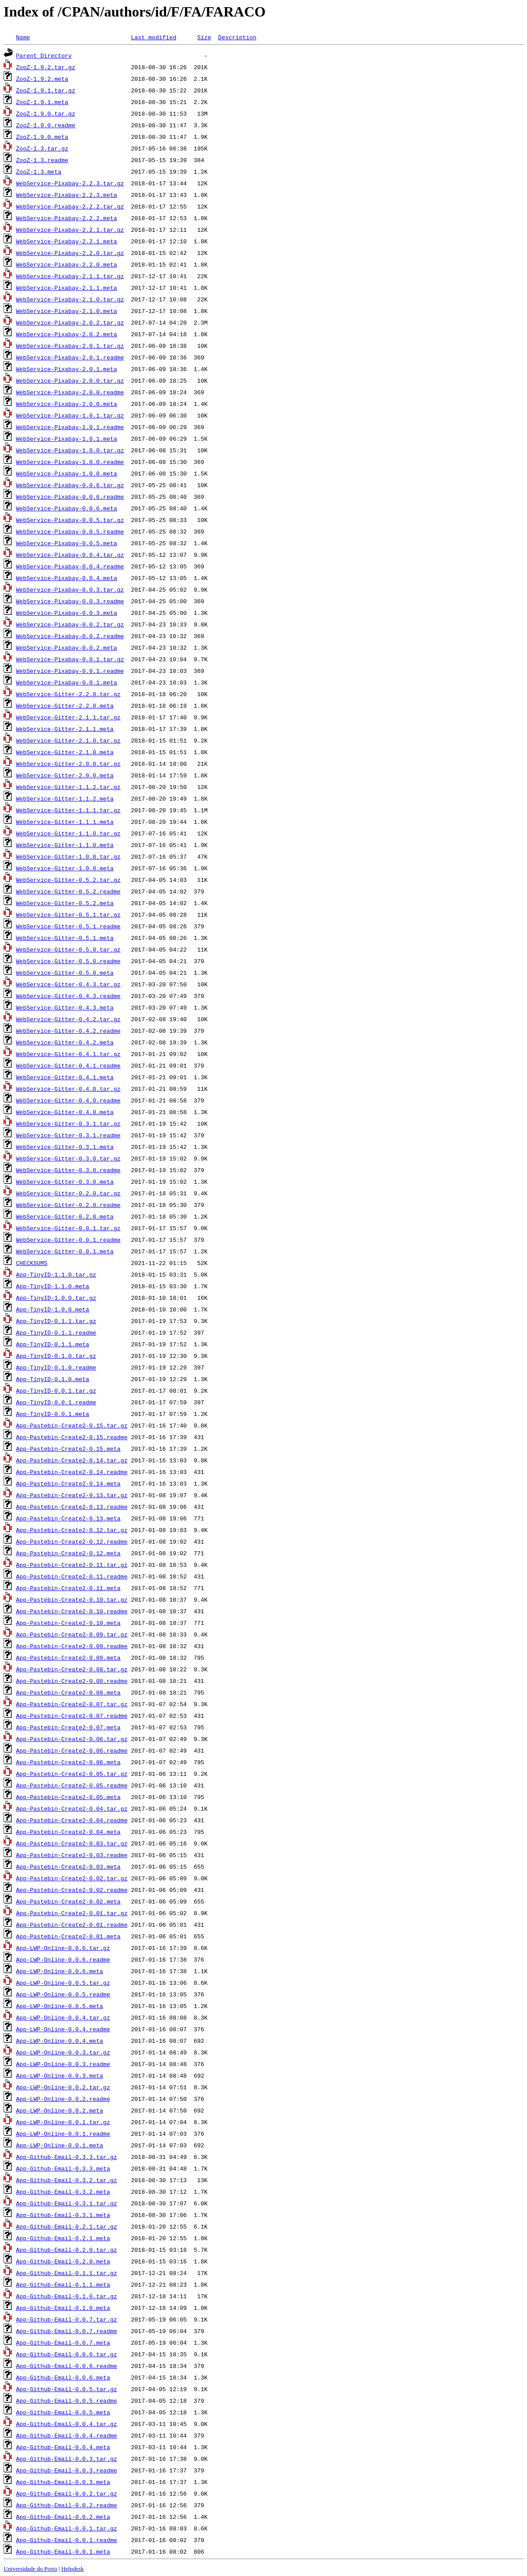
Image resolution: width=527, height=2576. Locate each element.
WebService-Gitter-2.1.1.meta (64, 729)
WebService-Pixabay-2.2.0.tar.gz (70, 253)
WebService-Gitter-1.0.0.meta (64, 868)
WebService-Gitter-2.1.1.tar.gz (68, 717)
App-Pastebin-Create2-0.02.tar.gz (72, 1878)
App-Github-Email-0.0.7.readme (66, 2331)
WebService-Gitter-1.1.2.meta (64, 798)
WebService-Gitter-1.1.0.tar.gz (68, 833)
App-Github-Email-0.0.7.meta (63, 2342)
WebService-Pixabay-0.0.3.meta (66, 613)
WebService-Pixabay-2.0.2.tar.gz (70, 322)
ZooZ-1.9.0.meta (42, 137)
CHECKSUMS (31, 1263)
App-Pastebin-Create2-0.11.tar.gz (72, 1565)
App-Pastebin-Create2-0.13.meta (68, 1518)
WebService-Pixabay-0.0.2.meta (66, 647)
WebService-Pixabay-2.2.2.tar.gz (70, 206)
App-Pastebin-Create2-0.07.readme (72, 1716)
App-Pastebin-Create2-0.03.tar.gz (72, 1843)
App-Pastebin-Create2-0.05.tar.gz (72, 1774)
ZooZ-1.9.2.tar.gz (45, 67)
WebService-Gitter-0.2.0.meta (64, 1216)
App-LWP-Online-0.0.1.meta (59, 2145)
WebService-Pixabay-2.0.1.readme (70, 357)
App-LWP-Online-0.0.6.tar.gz (63, 1948)
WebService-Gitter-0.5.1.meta (64, 938)
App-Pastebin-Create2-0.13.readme (72, 1507)
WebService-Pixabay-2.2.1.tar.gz (70, 229)
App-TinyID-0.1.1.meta (52, 1344)
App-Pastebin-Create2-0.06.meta (68, 1762)
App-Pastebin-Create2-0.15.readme (72, 1437)
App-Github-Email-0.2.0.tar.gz (66, 2250)
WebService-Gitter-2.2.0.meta (64, 705)
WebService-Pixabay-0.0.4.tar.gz (70, 555)
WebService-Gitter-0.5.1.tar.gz (68, 914)
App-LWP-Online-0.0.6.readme (63, 1959)
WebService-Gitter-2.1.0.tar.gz (68, 740)
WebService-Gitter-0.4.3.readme (68, 996)
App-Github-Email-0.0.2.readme (66, 2505)
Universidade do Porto (30, 2568)
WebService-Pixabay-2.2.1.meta (66, 241)
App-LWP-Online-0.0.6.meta (59, 1971)
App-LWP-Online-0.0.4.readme (63, 2029)
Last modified (153, 37)
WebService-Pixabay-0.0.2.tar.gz (70, 624)
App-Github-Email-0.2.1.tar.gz (66, 2226)
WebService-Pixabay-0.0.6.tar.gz (70, 485)
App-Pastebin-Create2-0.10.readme (72, 1611)
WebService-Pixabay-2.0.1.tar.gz (70, 346)
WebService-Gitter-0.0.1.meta (64, 1251)
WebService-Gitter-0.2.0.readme (68, 1205)
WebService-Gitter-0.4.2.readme (68, 1031)
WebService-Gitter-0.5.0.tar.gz (68, 949)
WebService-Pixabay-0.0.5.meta (66, 543)
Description (237, 37)
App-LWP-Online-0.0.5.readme (63, 1994)
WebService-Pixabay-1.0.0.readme (70, 462)
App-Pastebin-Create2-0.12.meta (68, 1553)
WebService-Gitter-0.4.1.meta (64, 1077)
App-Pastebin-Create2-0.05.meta (68, 1797)
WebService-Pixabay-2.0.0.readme (70, 392)
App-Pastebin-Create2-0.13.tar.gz (72, 1495)
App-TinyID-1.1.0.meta (52, 1286)
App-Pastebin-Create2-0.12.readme (72, 1541)
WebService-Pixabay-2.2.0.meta (66, 264)
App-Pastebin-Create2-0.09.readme (72, 1646)
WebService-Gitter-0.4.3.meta (64, 1007)
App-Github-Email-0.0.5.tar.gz (66, 2389)
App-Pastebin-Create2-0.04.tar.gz (72, 1808)
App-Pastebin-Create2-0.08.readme (72, 1681)
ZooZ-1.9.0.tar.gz (45, 113)
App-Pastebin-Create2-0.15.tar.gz (72, 1425)
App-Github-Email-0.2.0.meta (63, 2261)
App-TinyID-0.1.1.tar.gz (56, 1321)
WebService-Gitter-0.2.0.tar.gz (68, 1193)
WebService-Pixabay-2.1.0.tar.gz (70, 299)
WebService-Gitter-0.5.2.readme (68, 891)
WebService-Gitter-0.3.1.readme (68, 1135)
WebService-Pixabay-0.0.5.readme (70, 531)
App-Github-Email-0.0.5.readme (66, 2400)
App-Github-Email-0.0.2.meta (63, 2517)
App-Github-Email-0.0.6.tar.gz (66, 2354)
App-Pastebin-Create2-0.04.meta (68, 1832)
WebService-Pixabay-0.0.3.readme (70, 601)
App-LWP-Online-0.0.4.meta (59, 2041)
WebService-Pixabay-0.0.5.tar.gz (70, 520)
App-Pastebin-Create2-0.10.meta (68, 1623)
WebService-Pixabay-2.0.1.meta (66, 369)
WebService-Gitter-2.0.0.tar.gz (68, 764)
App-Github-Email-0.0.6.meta (63, 2377)
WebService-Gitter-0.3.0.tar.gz (68, 1158)
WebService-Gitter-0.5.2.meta (64, 903)
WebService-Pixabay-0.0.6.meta (66, 508)
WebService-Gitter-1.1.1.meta (64, 822)
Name (23, 37)
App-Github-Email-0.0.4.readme (66, 2435)
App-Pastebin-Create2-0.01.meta (68, 1936)
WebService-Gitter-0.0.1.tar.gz (68, 1228)
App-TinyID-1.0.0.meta (52, 1309)
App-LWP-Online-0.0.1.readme (63, 2133)
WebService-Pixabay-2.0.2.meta (66, 334)
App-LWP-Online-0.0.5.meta (59, 2006)
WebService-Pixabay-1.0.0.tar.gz (70, 450)
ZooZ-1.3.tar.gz (42, 148)
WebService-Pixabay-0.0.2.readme (70, 636)
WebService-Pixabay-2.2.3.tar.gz (70, 183)
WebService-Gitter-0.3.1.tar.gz (68, 1123)
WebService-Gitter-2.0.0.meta (64, 775)
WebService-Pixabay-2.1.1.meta (66, 288)
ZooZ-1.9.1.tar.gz (45, 90)
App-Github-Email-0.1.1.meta (63, 2284)
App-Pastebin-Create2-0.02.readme (72, 1890)
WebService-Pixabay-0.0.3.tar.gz (70, 589)
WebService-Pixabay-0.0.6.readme (70, 497)
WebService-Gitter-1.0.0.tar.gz (68, 856)
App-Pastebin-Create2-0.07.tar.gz (72, 1704)
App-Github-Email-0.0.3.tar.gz (66, 2459)
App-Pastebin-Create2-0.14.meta (68, 1483)
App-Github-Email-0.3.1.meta (63, 2215)
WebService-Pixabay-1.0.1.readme (70, 427)
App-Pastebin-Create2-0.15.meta (68, 1449)
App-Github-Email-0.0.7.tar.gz (66, 2319)
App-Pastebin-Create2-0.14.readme (72, 1472)
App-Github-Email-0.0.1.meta (63, 2551)
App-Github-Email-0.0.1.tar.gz (66, 2528)
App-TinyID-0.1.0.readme (56, 1367)
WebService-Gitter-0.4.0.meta (64, 1112)
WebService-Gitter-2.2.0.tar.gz (68, 694)
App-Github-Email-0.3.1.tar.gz (66, 2203)
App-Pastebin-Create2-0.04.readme (72, 1820)
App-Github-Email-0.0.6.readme (66, 2366)
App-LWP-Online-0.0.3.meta (59, 2075)
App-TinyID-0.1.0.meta (52, 1379)
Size (204, 37)
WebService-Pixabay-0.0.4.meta (66, 578)
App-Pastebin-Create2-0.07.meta (68, 1727)
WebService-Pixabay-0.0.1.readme (70, 671)
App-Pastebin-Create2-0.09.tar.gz (72, 1634)
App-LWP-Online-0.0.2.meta (59, 2110)
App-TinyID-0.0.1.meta (52, 1414)
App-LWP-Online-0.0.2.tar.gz (63, 2087)
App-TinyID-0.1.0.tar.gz (56, 1356)
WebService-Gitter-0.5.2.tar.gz (68, 880)
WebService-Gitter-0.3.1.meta (64, 1147)
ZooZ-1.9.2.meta (42, 79)
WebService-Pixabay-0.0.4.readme (70, 566)
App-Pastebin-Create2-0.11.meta (68, 1588)
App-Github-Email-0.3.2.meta (63, 2192)
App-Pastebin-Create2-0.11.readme (72, 1576)
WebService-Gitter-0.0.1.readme (68, 1240)
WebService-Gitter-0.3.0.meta (64, 1181)
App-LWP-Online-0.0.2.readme (63, 2099)
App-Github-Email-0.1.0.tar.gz (66, 2296)
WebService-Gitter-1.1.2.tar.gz (68, 787)
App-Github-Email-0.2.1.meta (63, 2238)
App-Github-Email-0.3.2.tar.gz (66, 2180)
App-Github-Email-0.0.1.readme (66, 2540)
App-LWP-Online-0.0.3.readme (63, 2064)
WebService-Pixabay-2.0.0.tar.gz (70, 380)
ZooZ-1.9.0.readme (45, 125)
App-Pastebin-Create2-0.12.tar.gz (72, 1530)
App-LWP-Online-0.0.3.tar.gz (63, 2052)
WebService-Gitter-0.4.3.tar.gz (68, 984)
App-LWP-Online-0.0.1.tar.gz (63, 2122)
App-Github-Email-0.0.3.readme (66, 2470)
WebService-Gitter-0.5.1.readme (68, 926)
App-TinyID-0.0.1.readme (56, 1402)
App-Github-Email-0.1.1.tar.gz (66, 2273)
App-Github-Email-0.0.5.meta (63, 2412)
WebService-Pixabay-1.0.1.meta (66, 438)
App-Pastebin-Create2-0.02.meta (68, 1901)
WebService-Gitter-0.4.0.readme (68, 1100)
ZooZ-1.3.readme (42, 160)
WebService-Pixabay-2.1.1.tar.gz (70, 276)
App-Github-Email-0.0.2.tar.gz (66, 2493)
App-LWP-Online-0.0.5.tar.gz (63, 1983)
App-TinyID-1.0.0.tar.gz (56, 1298)
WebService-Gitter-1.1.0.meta (64, 845)
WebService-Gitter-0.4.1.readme (68, 1065)
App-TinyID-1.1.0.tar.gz (56, 1274)
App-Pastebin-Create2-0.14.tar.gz (72, 1460)
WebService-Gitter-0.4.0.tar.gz (68, 1089)
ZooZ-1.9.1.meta (42, 102)
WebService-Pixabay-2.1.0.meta (66, 311)
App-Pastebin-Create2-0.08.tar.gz (72, 1669)
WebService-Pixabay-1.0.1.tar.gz (70, 415)
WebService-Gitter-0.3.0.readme (68, 1170)
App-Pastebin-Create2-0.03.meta (68, 1866)
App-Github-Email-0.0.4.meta (63, 2447)
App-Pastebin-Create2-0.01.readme (72, 1925)
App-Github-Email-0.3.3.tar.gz (66, 2157)
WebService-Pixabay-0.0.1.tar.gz (70, 659)
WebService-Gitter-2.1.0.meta (64, 752)
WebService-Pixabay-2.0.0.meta (66, 404)
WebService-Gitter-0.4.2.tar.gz (68, 1019)
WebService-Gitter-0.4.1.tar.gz (68, 1054)
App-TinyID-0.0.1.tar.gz (56, 1390)
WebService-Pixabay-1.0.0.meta (66, 473)
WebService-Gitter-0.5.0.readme (68, 961)
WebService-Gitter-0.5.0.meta (64, 973)
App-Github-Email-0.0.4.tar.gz (66, 2424)
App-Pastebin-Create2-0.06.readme (72, 1750)
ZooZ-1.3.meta (38, 171)
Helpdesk (72, 2568)
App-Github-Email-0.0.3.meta (63, 2482)
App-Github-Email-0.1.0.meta (63, 2308)
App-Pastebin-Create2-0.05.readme (72, 1785)
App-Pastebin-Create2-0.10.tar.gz (72, 1599)
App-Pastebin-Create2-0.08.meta (68, 1692)
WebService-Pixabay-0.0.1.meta (66, 682)
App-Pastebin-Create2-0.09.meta (68, 1657)
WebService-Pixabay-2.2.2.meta (66, 218)
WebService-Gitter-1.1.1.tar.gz (68, 810)
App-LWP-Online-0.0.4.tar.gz (63, 2017)
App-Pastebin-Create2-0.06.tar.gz (72, 1739)
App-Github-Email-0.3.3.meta (63, 2168)
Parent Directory (44, 55)
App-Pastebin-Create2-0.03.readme (72, 1855)
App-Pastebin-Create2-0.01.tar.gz (72, 1913)
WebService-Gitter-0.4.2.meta (64, 1042)
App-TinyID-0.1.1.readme (56, 1332)
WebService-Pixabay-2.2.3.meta (66, 195)
